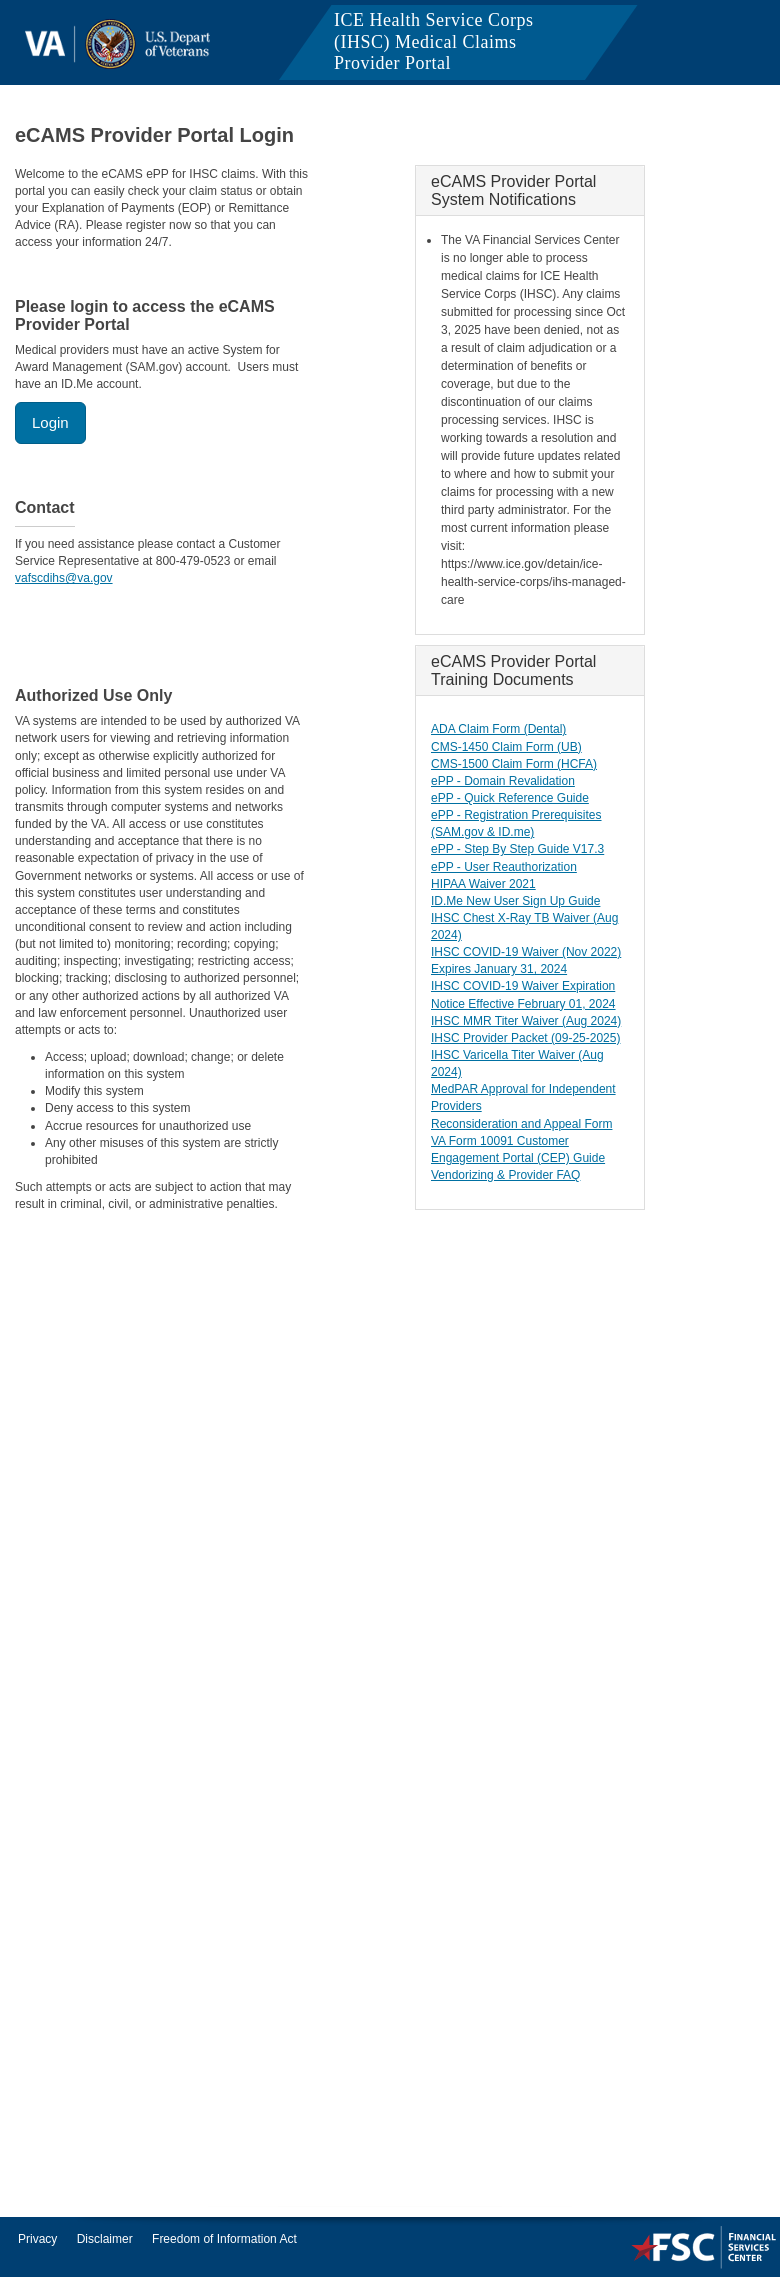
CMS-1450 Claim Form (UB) (506, 747)
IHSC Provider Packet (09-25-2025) (525, 1038)
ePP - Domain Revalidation (503, 781)
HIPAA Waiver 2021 (483, 884)
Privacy (37, 2239)
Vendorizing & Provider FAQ (505, 1175)
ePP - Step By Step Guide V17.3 (517, 849)
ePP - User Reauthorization (504, 867)
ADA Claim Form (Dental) (498, 729)
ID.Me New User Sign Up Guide (515, 901)
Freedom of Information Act (224, 2239)
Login (50, 422)
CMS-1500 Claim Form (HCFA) (514, 764)
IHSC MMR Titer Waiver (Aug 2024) (526, 1021)
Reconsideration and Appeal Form (521, 1124)
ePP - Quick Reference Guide (510, 798)
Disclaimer (105, 2239)
